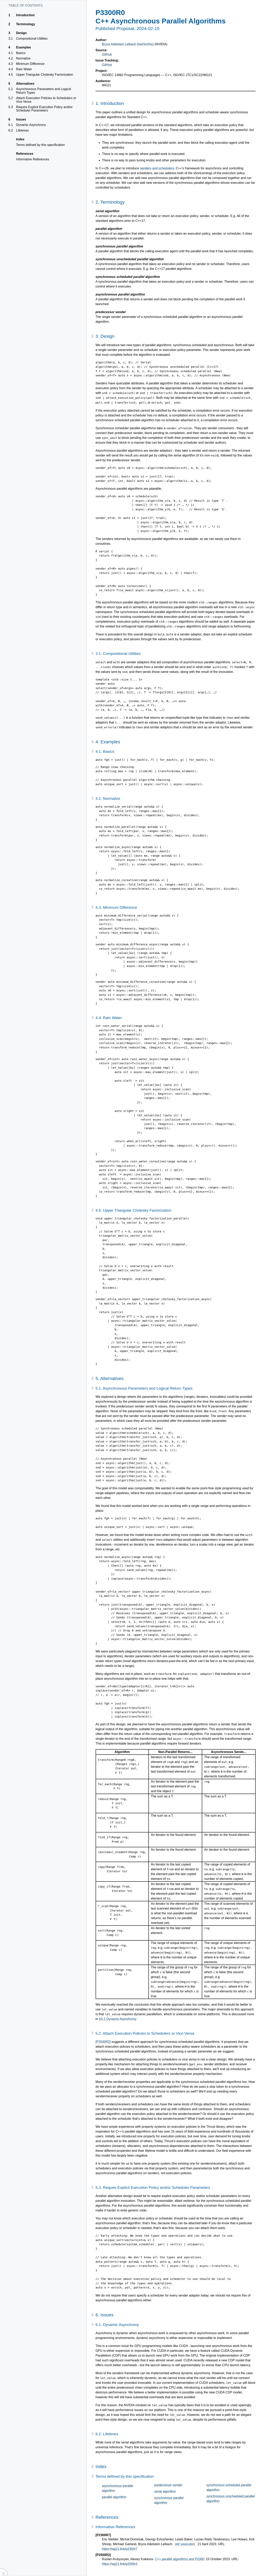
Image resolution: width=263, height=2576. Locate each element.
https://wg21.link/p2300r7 (120, 2549)
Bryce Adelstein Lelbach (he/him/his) (128, 44)
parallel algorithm (114, 2497)
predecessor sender (168, 2485)
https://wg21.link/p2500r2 (120, 2564)
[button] (107, 211)
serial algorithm (165, 2491)
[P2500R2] (103, 2041)
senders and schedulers (157, 168)
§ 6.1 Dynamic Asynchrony (117, 2019)
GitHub (107, 54)
